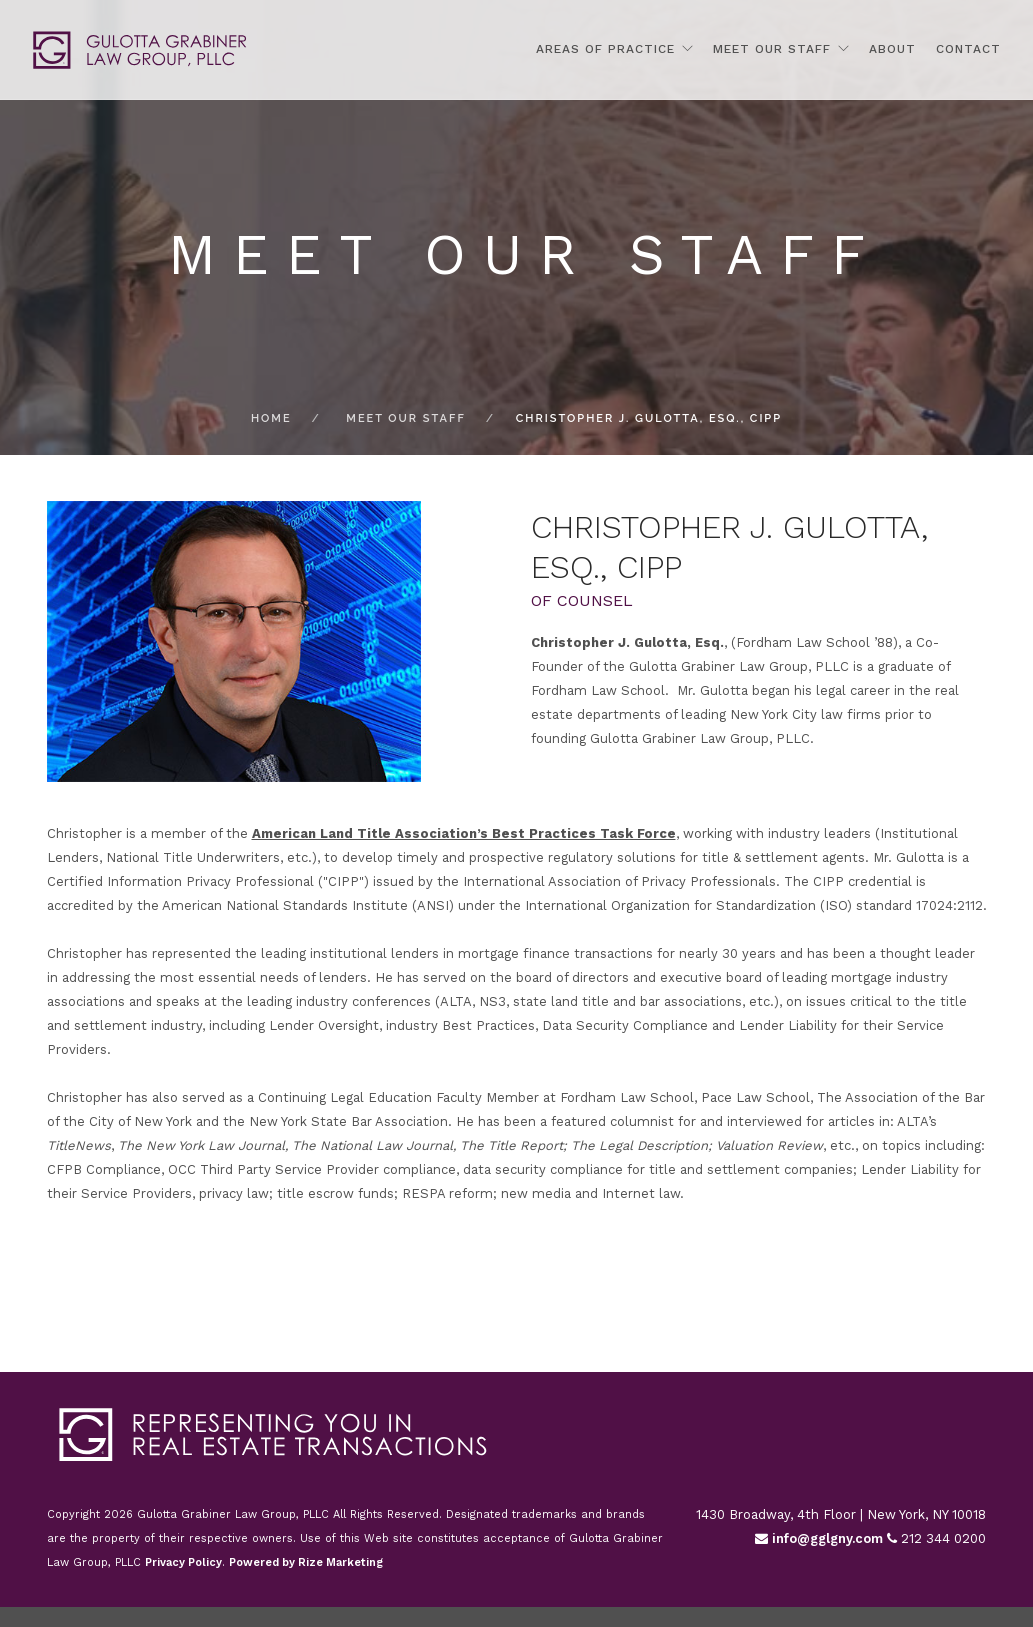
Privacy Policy (183, 1562)
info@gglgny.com (819, 1538)
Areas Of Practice (605, 49)
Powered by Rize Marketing (306, 1562)
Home (271, 418)
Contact (968, 49)
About (892, 49)
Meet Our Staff (772, 49)
